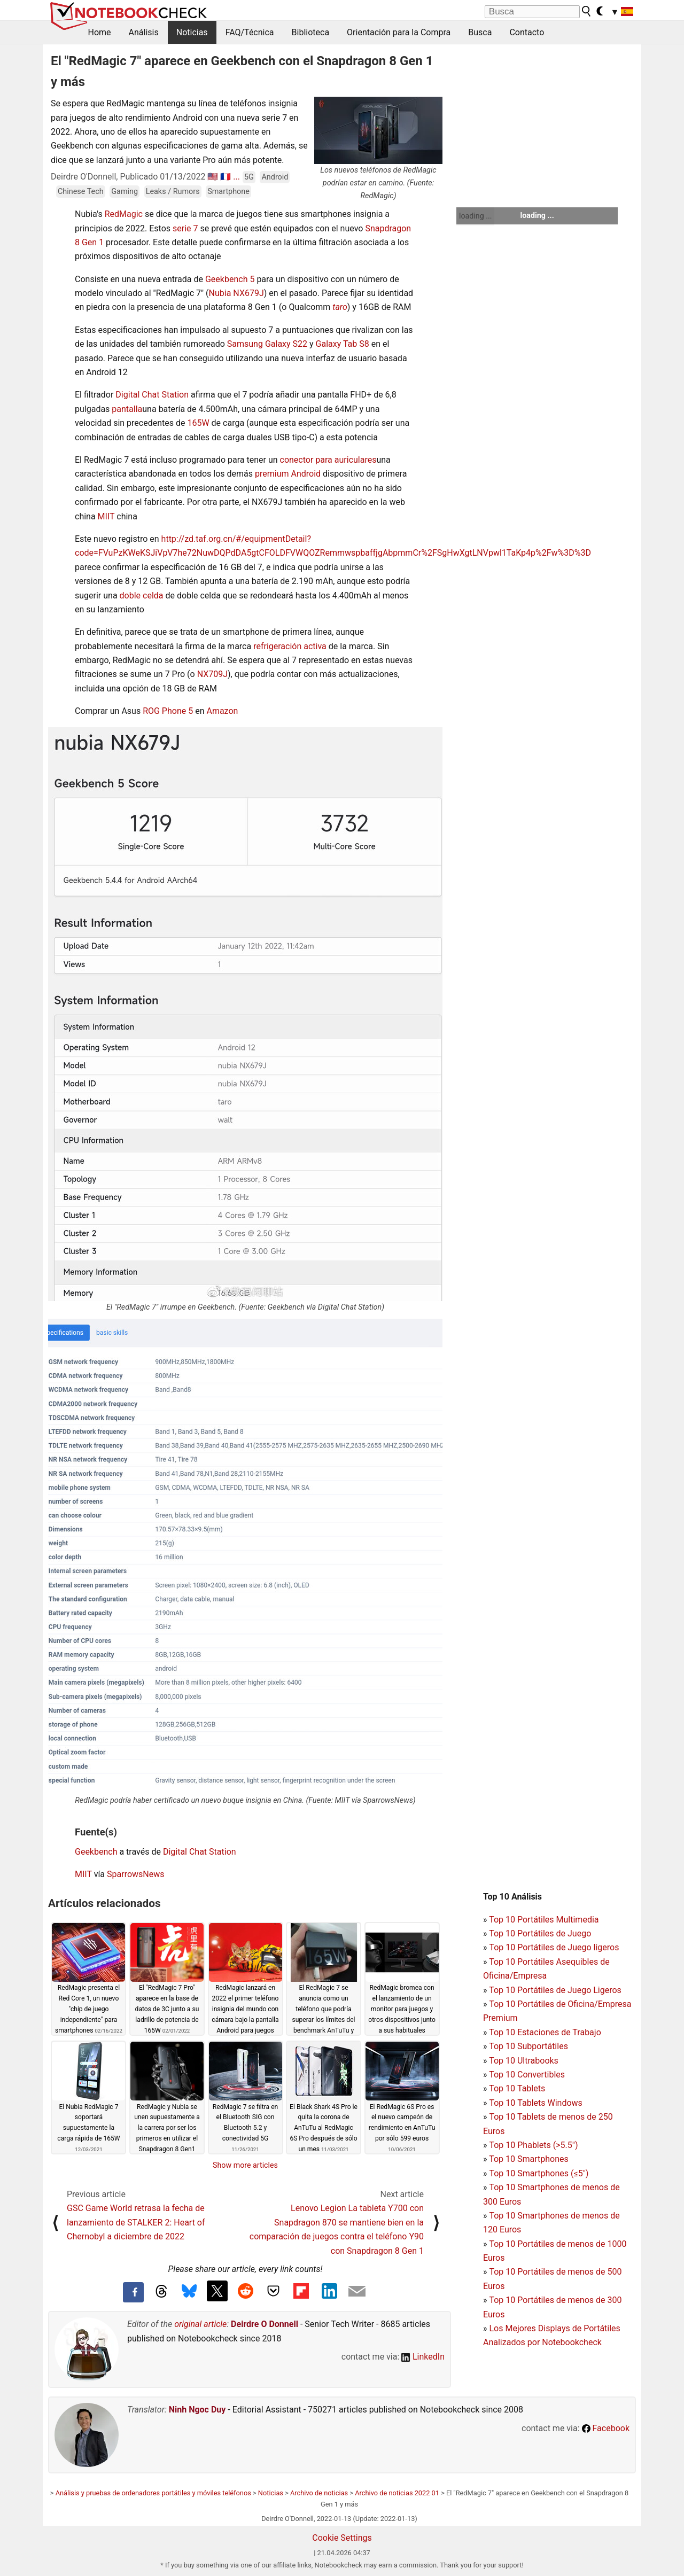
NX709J (212, 674)
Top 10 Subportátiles (528, 2046)
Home (99, 32)
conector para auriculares (328, 460)
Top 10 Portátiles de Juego (540, 1933)
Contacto (526, 32)
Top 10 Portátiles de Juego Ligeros (555, 1990)
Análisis (144, 32)
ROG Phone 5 (168, 711)
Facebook (605, 2428)
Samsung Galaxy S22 (267, 344)
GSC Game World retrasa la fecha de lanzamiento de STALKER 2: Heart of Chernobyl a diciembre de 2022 (136, 2222)
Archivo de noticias (319, 2493)
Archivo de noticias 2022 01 (397, 2493)
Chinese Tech (81, 191)
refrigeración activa (290, 646)
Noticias (192, 32)
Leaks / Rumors (173, 191)
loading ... (475, 216)
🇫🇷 (225, 177)
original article (200, 2324)
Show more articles (245, 2165)
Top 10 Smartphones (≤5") (538, 2173)
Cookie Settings (342, 2538)
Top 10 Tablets (517, 2088)
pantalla (127, 409)
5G (249, 177)
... (236, 177)
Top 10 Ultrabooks (523, 2061)
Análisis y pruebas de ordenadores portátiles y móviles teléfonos (153, 2493)
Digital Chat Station (152, 395)
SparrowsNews (135, 1874)
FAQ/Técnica (250, 32)
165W (198, 423)
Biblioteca (311, 32)
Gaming (124, 191)
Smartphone (228, 191)
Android (274, 177)
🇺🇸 (212, 177)
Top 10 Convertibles (527, 2074)
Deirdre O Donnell (264, 2324)
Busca (480, 32)
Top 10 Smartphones (529, 2159)
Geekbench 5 (229, 279)
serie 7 (185, 228)
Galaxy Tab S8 (342, 344)
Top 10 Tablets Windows (535, 2103)
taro (339, 307)
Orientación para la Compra (398, 32)
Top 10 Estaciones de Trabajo (545, 2032)
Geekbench (96, 1852)
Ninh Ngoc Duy (197, 2409)
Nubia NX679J (236, 293)
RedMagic (124, 214)
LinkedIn (423, 2357)
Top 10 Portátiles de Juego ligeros (554, 1947)
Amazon (222, 711)
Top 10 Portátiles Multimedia (543, 1920)
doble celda (142, 595)
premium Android (288, 474)
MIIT (106, 516)
